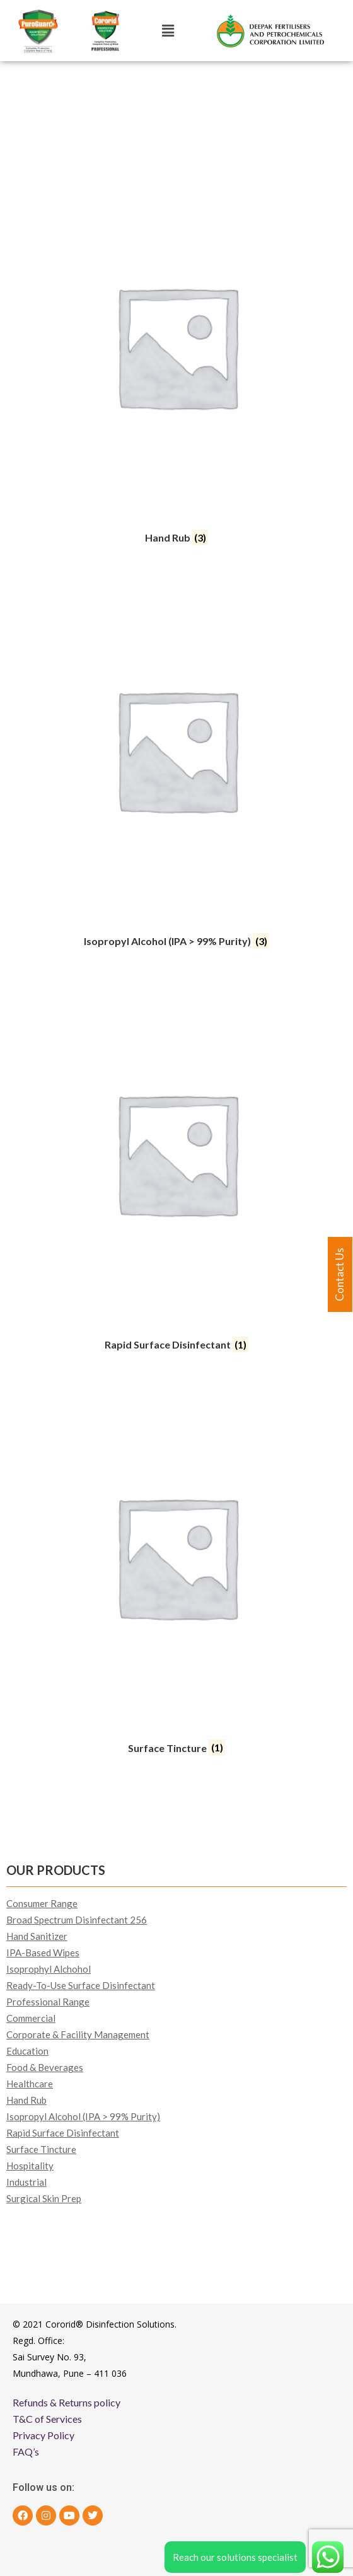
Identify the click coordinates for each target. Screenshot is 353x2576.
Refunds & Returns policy (66, 2402)
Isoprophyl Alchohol (48, 1969)
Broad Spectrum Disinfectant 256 (76, 1919)
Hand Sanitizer (36, 1936)
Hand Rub (26, 2100)
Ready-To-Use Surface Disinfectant (80, 1985)
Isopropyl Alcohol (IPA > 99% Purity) (83, 2116)
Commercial (30, 2018)
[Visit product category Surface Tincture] (176, 1573)
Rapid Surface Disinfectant (62, 2132)
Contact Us (339, 1274)
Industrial (26, 2182)
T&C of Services (47, 2419)
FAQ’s (26, 2451)
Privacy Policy (43, 2435)
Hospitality (30, 2165)
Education (27, 2051)
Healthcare (29, 2083)
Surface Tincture (41, 2149)
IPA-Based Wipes (42, 1952)
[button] (167, 30)
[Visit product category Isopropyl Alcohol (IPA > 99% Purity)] (176, 766)
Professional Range (48, 2001)
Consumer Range (42, 1903)
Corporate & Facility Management (77, 2034)
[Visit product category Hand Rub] (176, 362)
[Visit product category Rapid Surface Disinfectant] (176, 1169)
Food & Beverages (44, 2067)
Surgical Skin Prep (43, 2198)
